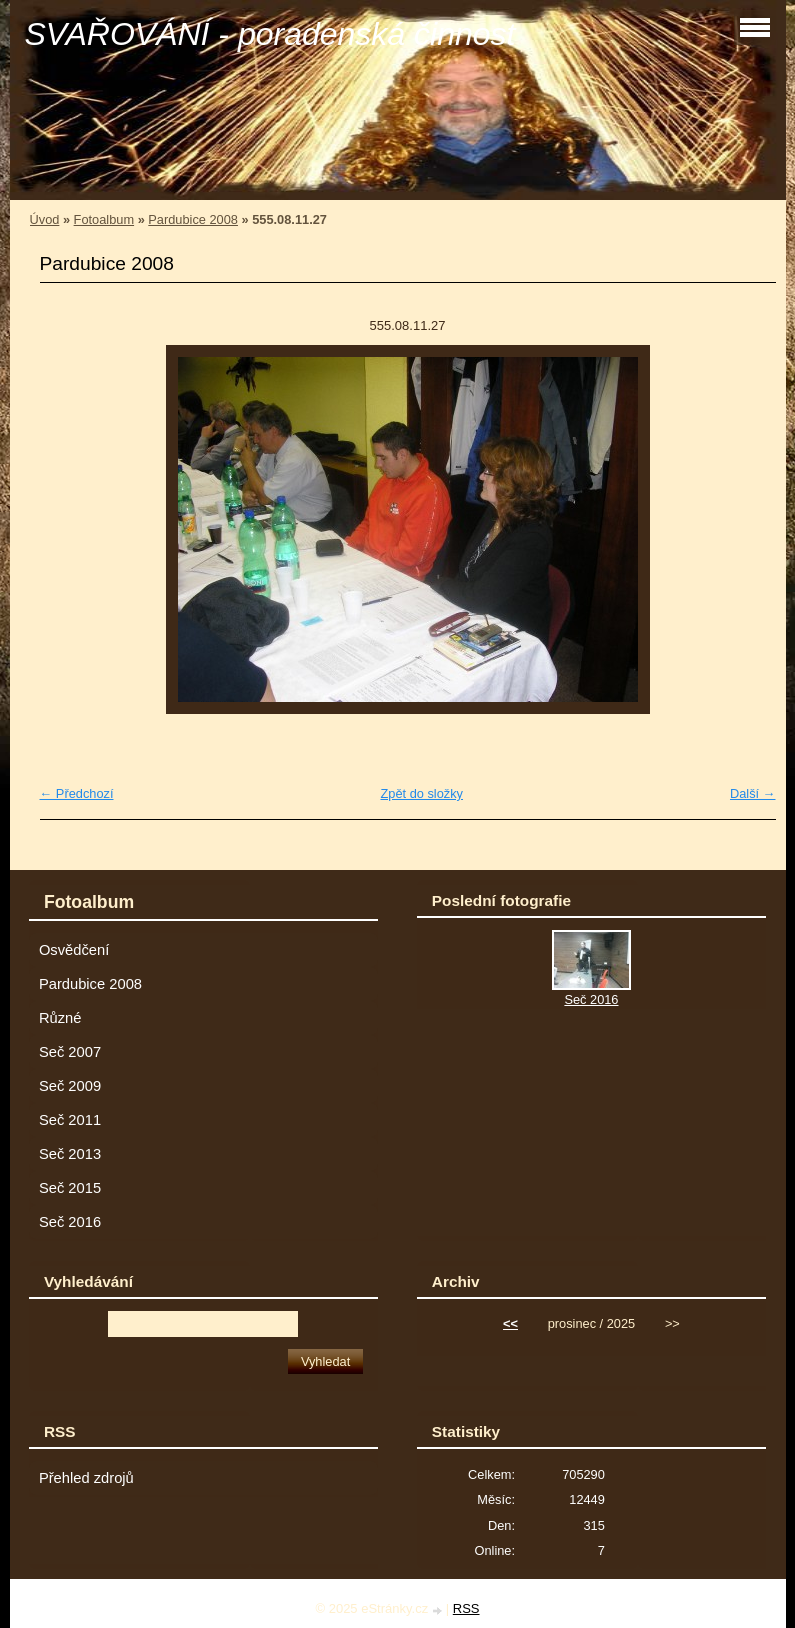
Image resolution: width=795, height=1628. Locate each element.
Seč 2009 (70, 1086)
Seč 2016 (70, 1222)
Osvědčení (74, 950)
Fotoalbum (104, 219)
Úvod (45, 219)
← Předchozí (77, 793)
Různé (60, 1018)
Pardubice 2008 (193, 219)
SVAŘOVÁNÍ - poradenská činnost (270, 34)
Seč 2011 (70, 1120)
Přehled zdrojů (86, 1478)
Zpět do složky (421, 793)
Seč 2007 (70, 1052)
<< (510, 1323)
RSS (466, 1608)
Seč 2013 (70, 1154)
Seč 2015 (70, 1188)
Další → (753, 793)
